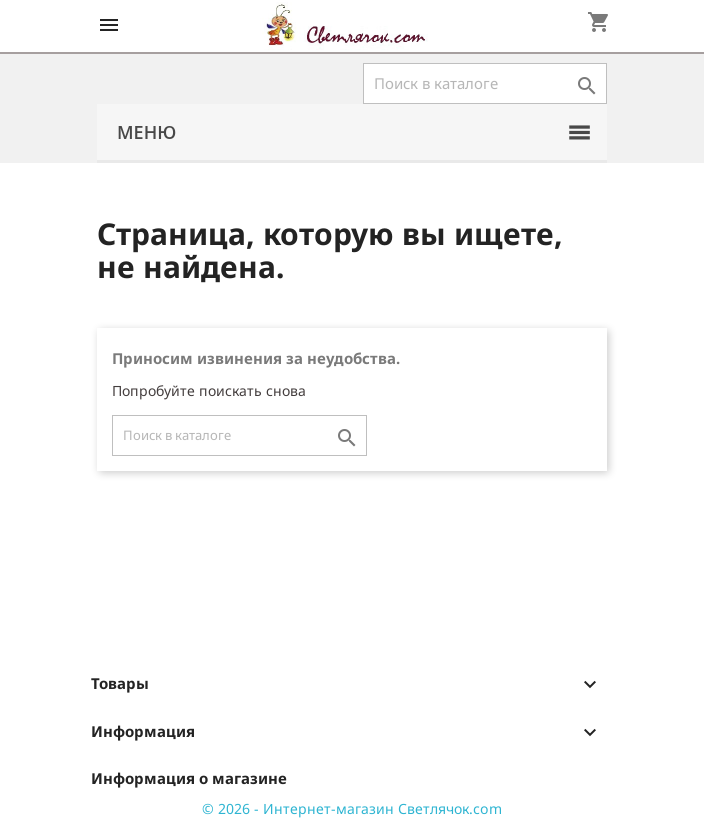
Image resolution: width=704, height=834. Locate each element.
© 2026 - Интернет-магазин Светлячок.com (352, 808)
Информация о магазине (189, 778)
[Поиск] (485, 83)
